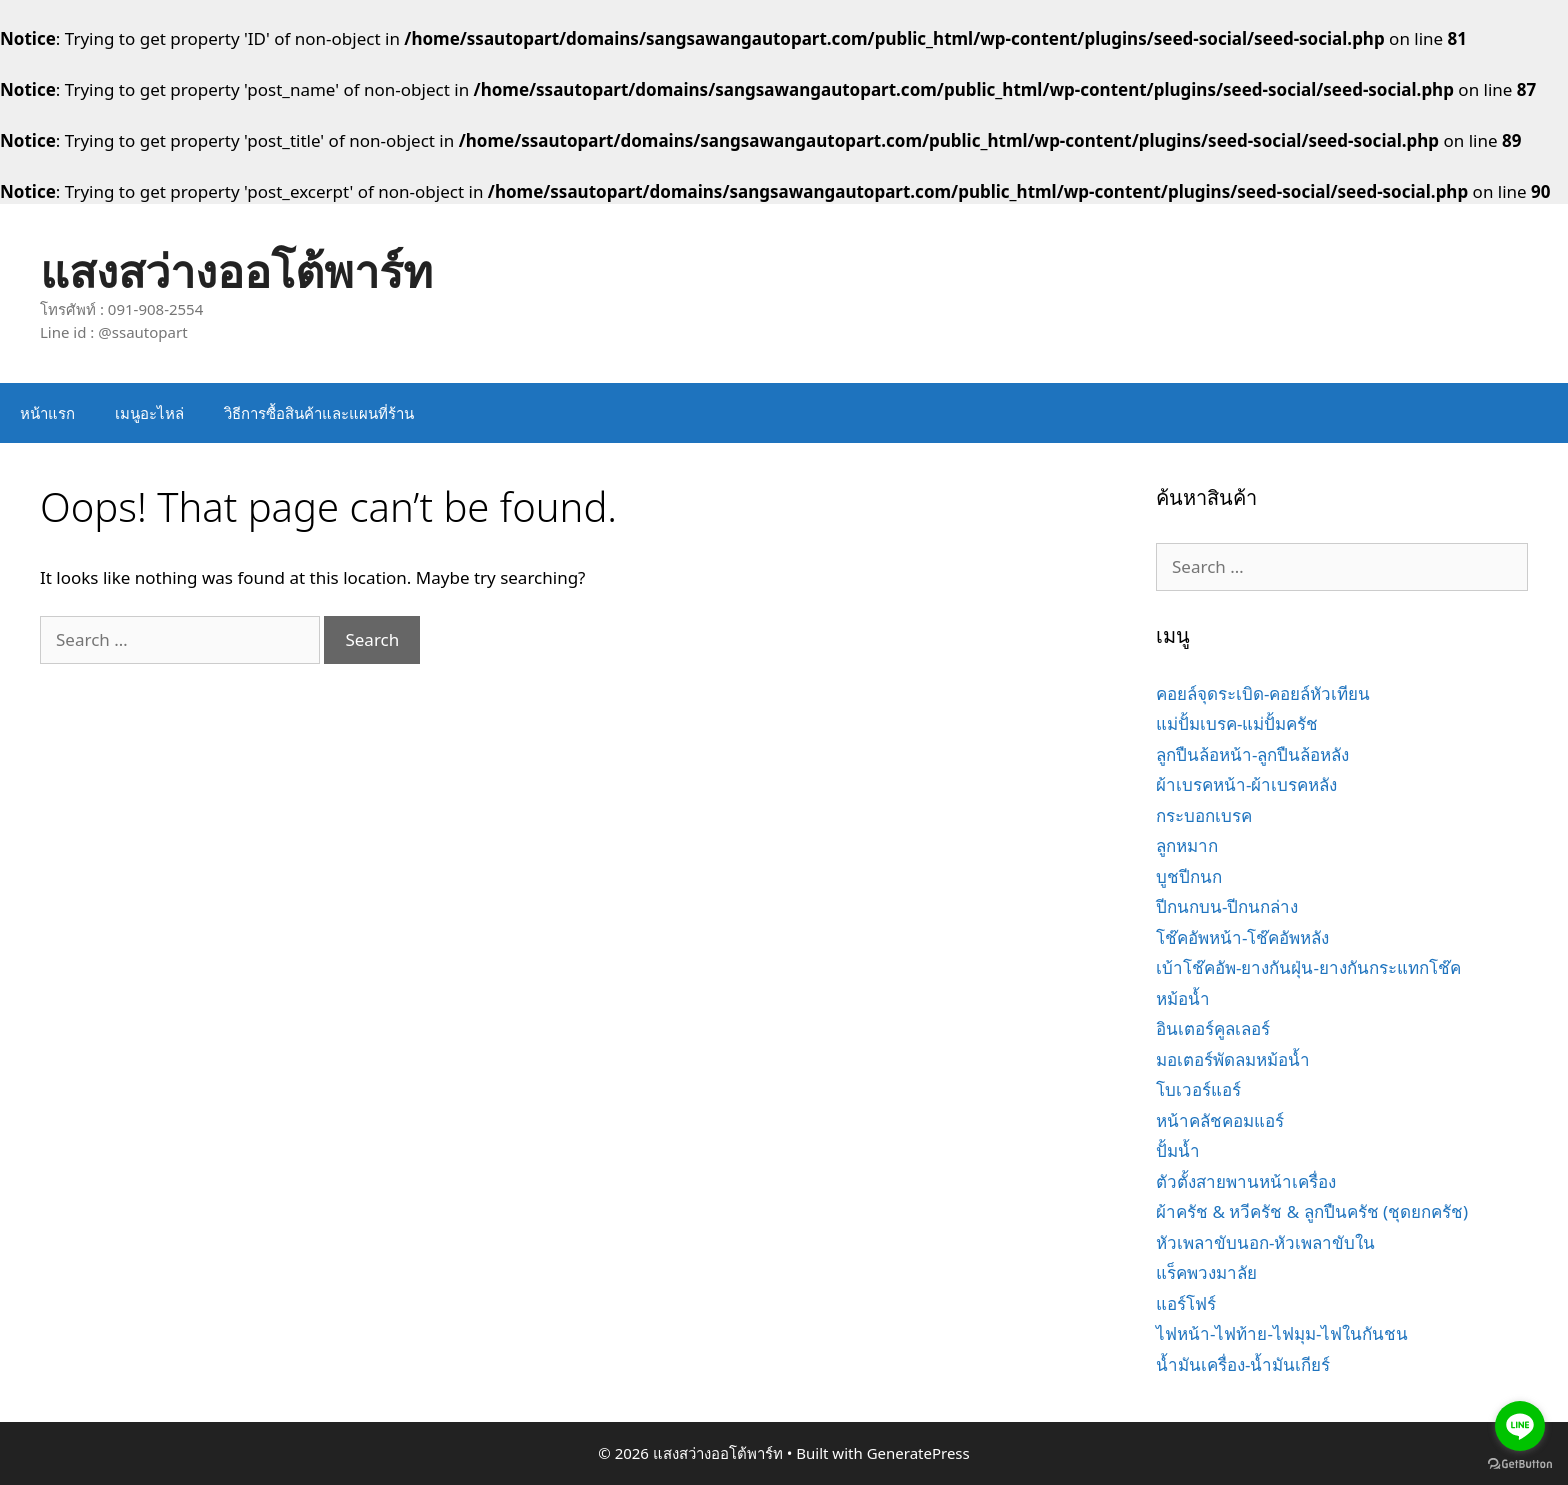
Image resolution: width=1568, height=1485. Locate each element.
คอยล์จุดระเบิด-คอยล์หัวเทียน (1263, 693)
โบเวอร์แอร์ (1198, 1089)
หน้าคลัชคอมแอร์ (1220, 1120)
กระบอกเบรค (1204, 815)
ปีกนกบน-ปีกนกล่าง (1227, 906)
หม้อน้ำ (1183, 998)
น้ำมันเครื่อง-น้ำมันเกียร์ (1243, 1364)
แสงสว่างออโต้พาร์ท (236, 270)
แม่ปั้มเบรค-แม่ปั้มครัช (1237, 723)
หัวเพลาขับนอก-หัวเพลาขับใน (1265, 1242)
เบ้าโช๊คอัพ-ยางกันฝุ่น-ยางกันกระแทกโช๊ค (1308, 967)
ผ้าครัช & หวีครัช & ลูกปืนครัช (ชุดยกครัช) (1312, 1211)
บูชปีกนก (1189, 876)
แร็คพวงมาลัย (1206, 1272)
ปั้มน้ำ (1178, 1150)
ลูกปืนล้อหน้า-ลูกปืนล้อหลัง (1252, 754)
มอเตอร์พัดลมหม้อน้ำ (1233, 1059)
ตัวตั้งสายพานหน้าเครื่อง (1246, 1181)
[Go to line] (1520, 1426)
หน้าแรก (47, 413)
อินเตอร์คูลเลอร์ (1213, 1028)
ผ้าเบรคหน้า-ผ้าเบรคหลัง (1246, 784)
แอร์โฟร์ (1186, 1303)
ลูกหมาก (1187, 845)
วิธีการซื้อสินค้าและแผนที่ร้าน (319, 413)
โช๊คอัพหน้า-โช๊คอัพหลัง (1242, 937)
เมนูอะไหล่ (149, 413)
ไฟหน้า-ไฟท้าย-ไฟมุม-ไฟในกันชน (1282, 1333)
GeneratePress (918, 1453)
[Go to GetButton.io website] (1520, 1464)
